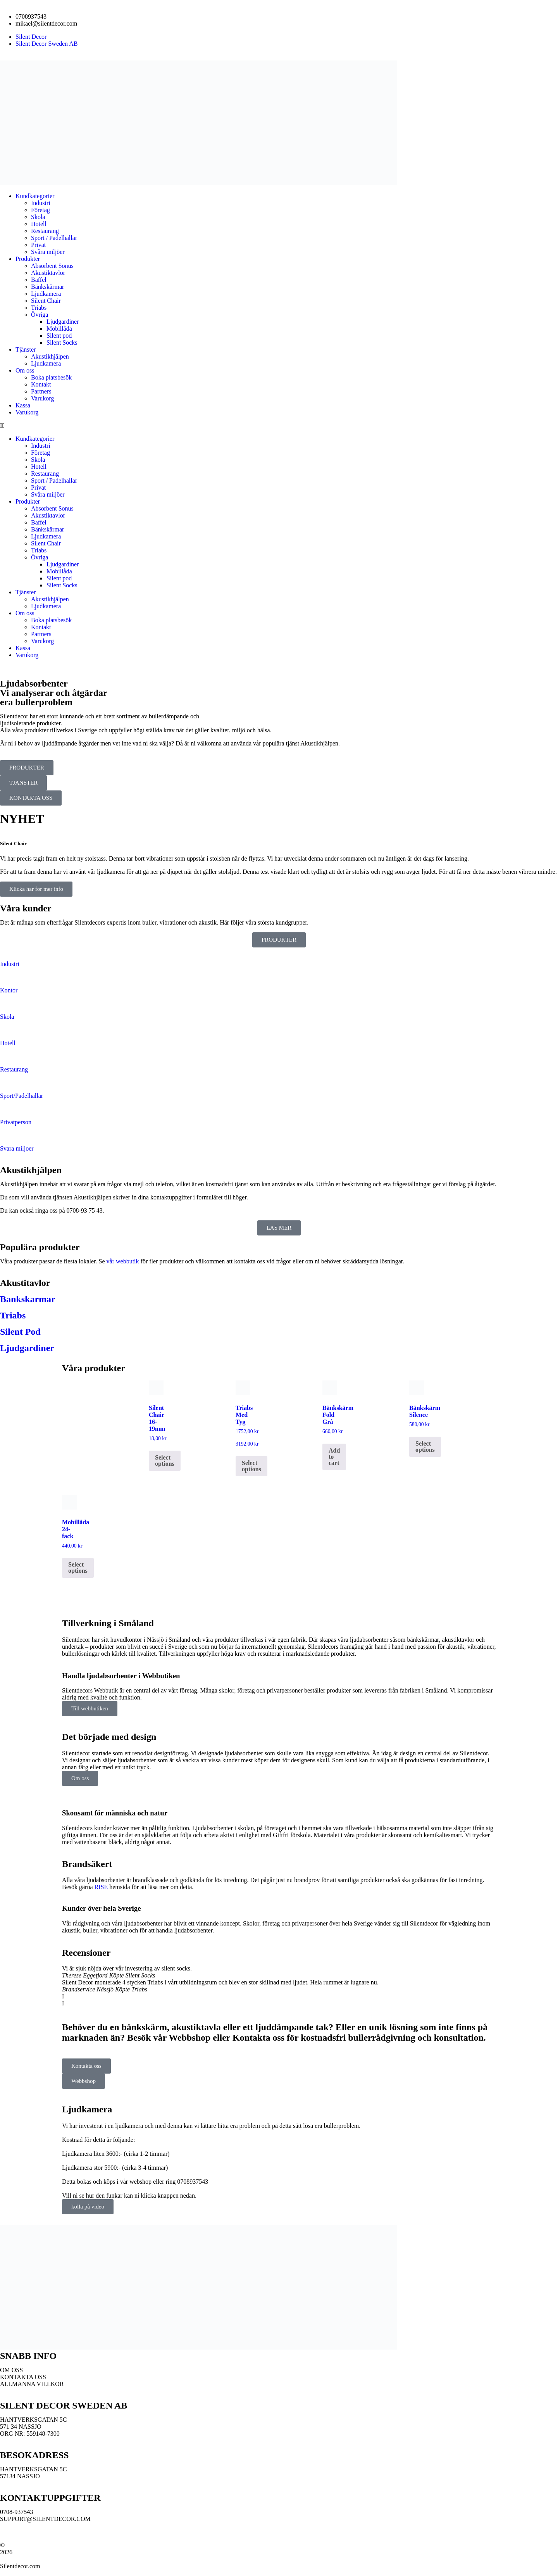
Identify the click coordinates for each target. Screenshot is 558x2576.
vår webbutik (123, 1261)
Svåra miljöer (48, 251)
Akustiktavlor (48, 272)
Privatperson (15, 1122)
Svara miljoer (17, 1148)
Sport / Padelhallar (54, 238)
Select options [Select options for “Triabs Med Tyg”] (251, 1466)
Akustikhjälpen (51, 356)
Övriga (39, 314)
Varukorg (42, 398)
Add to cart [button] (334, 1456)
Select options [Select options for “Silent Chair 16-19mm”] (164, 1460)
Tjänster (26, 349)
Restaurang (45, 231)
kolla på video (87, 2206)
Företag (40, 210)
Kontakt (41, 384)
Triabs (38, 307)
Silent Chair (46, 300)
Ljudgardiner (62, 321)
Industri (40, 203)
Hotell (38, 224)
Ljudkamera (46, 293)
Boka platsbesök (51, 377)
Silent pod (59, 335)
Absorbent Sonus (52, 265)
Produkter (28, 258)
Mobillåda (59, 328)
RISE (101, 1887)
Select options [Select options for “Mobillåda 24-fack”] (78, 1567)
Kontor (8, 990)
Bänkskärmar (47, 286)
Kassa (23, 405)
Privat (38, 245)
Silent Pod (20, 1332)
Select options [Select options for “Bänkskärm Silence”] (425, 1446)
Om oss (25, 370)
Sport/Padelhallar (21, 1095)
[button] (279, 425)
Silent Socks (62, 342)
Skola (38, 217)
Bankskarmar (27, 1299)
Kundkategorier (35, 196)
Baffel (38, 279)
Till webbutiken (89, 1708)
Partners (41, 391)
